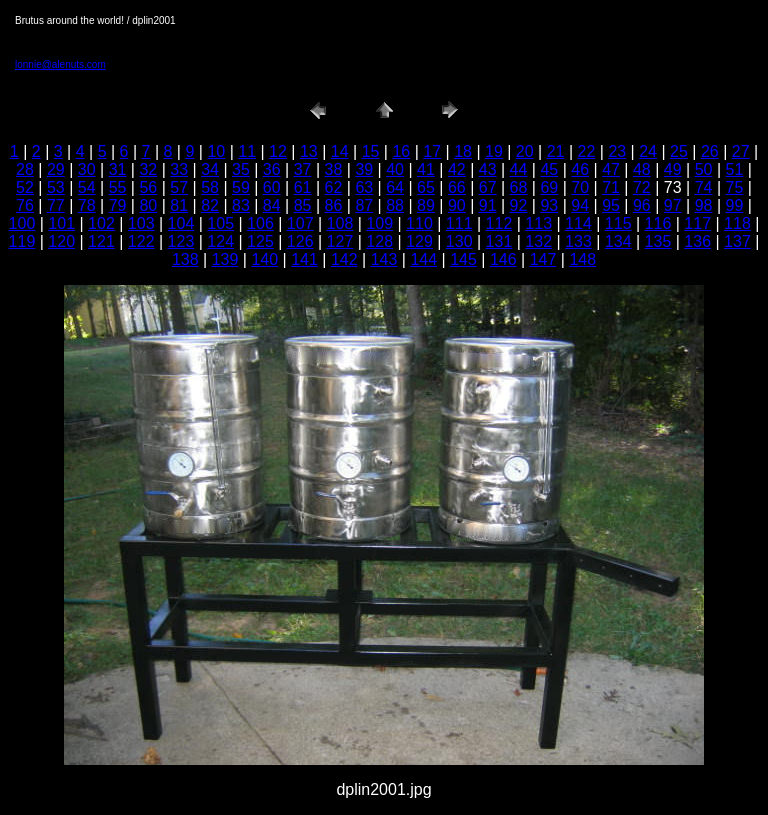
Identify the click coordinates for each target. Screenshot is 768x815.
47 (611, 169)
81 (179, 205)
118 (737, 223)
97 (673, 205)
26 (710, 151)
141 (304, 259)
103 (141, 223)
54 (87, 187)
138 (185, 259)
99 (735, 205)
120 (61, 241)
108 (340, 223)
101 (61, 223)
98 (704, 205)
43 (488, 169)
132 (538, 241)
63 (364, 187)
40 (395, 169)
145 (463, 259)
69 (549, 187)
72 (642, 187)
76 (25, 205)
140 (264, 259)
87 (364, 205)
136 (697, 241)
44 (519, 169)
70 (580, 187)
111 (459, 223)
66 (457, 187)
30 (87, 169)
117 (697, 223)
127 (340, 241)
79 (118, 205)
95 (611, 205)
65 (426, 187)
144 (423, 259)
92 (519, 205)
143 (384, 259)
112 (499, 223)
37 (303, 169)
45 (549, 169)
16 (401, 151)
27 (741, 151)
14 (340, 151)
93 (549, 205)
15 (371, 151)
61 (303, 187)
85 (303, 205)
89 (426, 205)
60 (272, 187)
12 (278, 151)
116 (658, 223)
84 (272, 205)
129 (419, 241)
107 (300, 223)
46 (580, 169)
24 (648, 151)
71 (611, 187)
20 (525, 151)
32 (148, 169)
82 (210, 205)
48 (642, 169)
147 (543, 259)
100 (22, 223)
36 (272, 169)
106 (260, 223)
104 (181, 223)
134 (618, 241)
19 (494, 151)
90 (457, 205)
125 (260, 241)
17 (432, 151)
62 (334, 187)
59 (241, 187)
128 (379, 241)
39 (364, 169)
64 (395, 187)
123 (181, 241)
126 (300, 241)
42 (457, 169)
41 (426, 169)
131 (499, 241)
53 (56, 187)
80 (148, 205)
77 (56, 205)
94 (580, 205)
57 (179, 187)
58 (210, 187)
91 (488, 205)
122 (141, 241)
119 (22, 241)
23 (617, 151)
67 (488, 187)
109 (379, 223)
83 (241, 205)
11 (247, 151)
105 (220, 223)
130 (459, 241)
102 (101, 223)
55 (118, 187)
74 (704, 187)
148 (582, 259)
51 (735, 169)
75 (735, 187)
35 (241, 169)
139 (225, 259)
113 (538, 223)
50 (704, 169)
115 (618, 223)
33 (179, 169)
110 (419, 223)
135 (658, 241)
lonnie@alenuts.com (60, 64)
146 (503, 259)
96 (642, 205)
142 (344, 259)
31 (118, 169)
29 (56, 169)
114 (578, 223)
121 (101, 241)
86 (334, 205)
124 (220, 241)
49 (673, 169)
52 (25, 187)
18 (463, 151)
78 (87, 205)
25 (679, 151)
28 (25, 169)
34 (210, 169)
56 (148, 187)
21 (556, 151)
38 (334, 169)
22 (587, 151)
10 (216, 151)
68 (519, 187)
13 (309, 151)
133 (578, 241)
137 (737, 241)
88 (395, 205)
